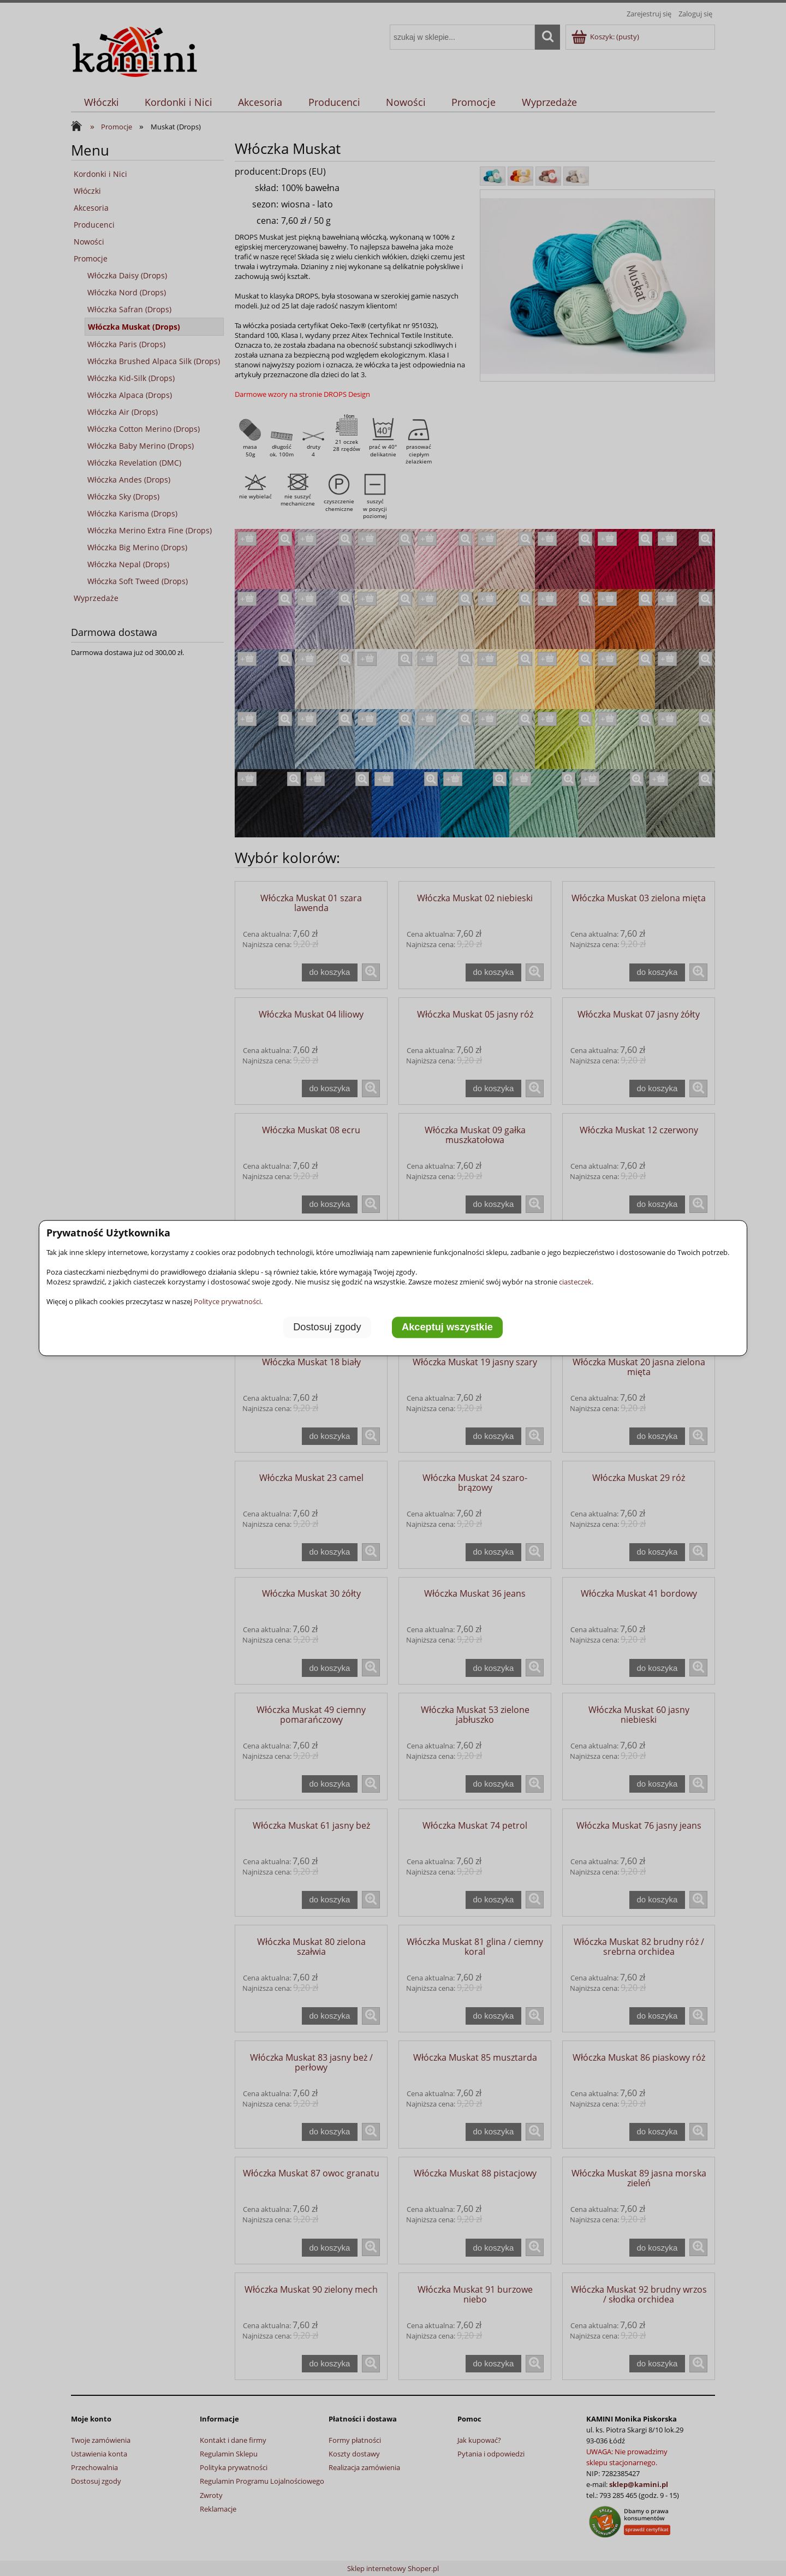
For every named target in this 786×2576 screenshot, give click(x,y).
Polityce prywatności (227, 1301)
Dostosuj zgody (327, 1327)
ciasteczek (575, 1282)
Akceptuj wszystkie (447, 1327)
